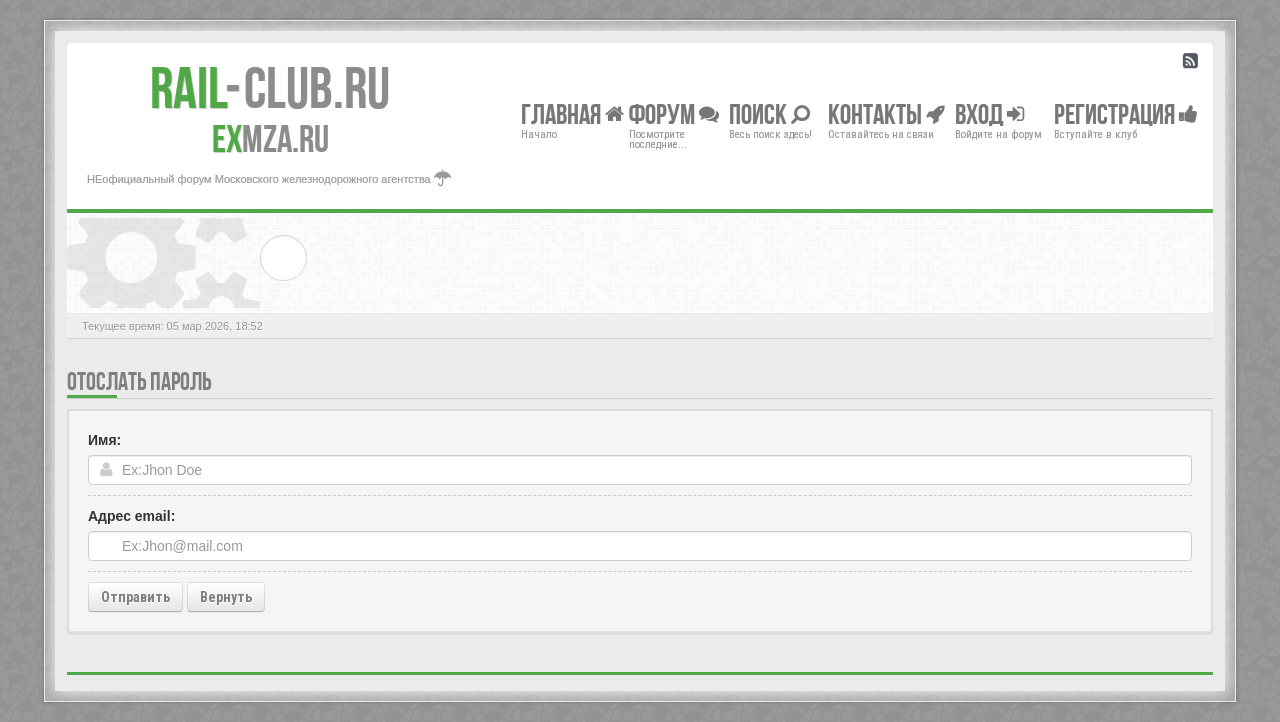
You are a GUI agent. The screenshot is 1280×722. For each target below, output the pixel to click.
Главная (572, 113)
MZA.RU (270, 139)
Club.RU (270, 88)
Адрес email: (131, 516)
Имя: (104, 440)
